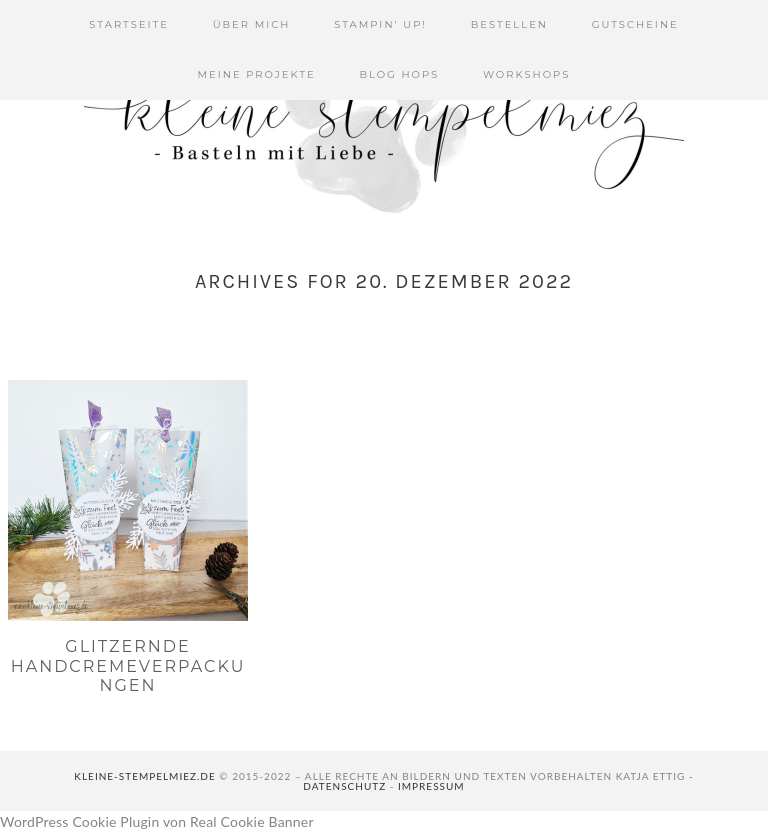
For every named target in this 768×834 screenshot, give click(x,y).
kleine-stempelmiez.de (144, 776)
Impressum (431, 786)
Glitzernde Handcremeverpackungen (128, 665)
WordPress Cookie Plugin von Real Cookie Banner (157, 821)
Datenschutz (344, 786)
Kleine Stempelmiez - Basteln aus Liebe (384, 120)
